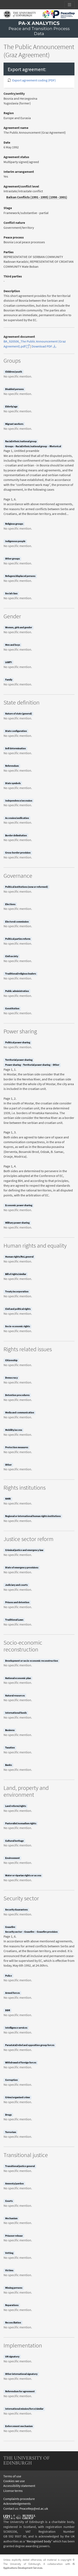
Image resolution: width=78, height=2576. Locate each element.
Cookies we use (14, 2481)
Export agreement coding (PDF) (34, 80)
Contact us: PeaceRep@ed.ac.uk (25, 2509)
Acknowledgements (17, 2504)
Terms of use (12, 2476)
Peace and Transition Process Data (39, 31)
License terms (13, 2491)
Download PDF (44, 346)
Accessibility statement (19, 2486)
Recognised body (39, 2541)
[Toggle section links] (69, 4)
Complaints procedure (19, 2499)
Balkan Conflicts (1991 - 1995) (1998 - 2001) (36, 197)
